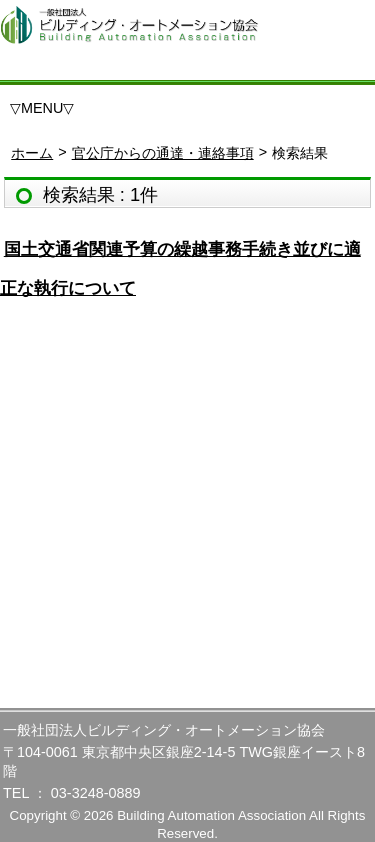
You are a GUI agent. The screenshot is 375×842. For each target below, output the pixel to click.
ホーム (32, 153)
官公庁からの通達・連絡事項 (163, 153)
